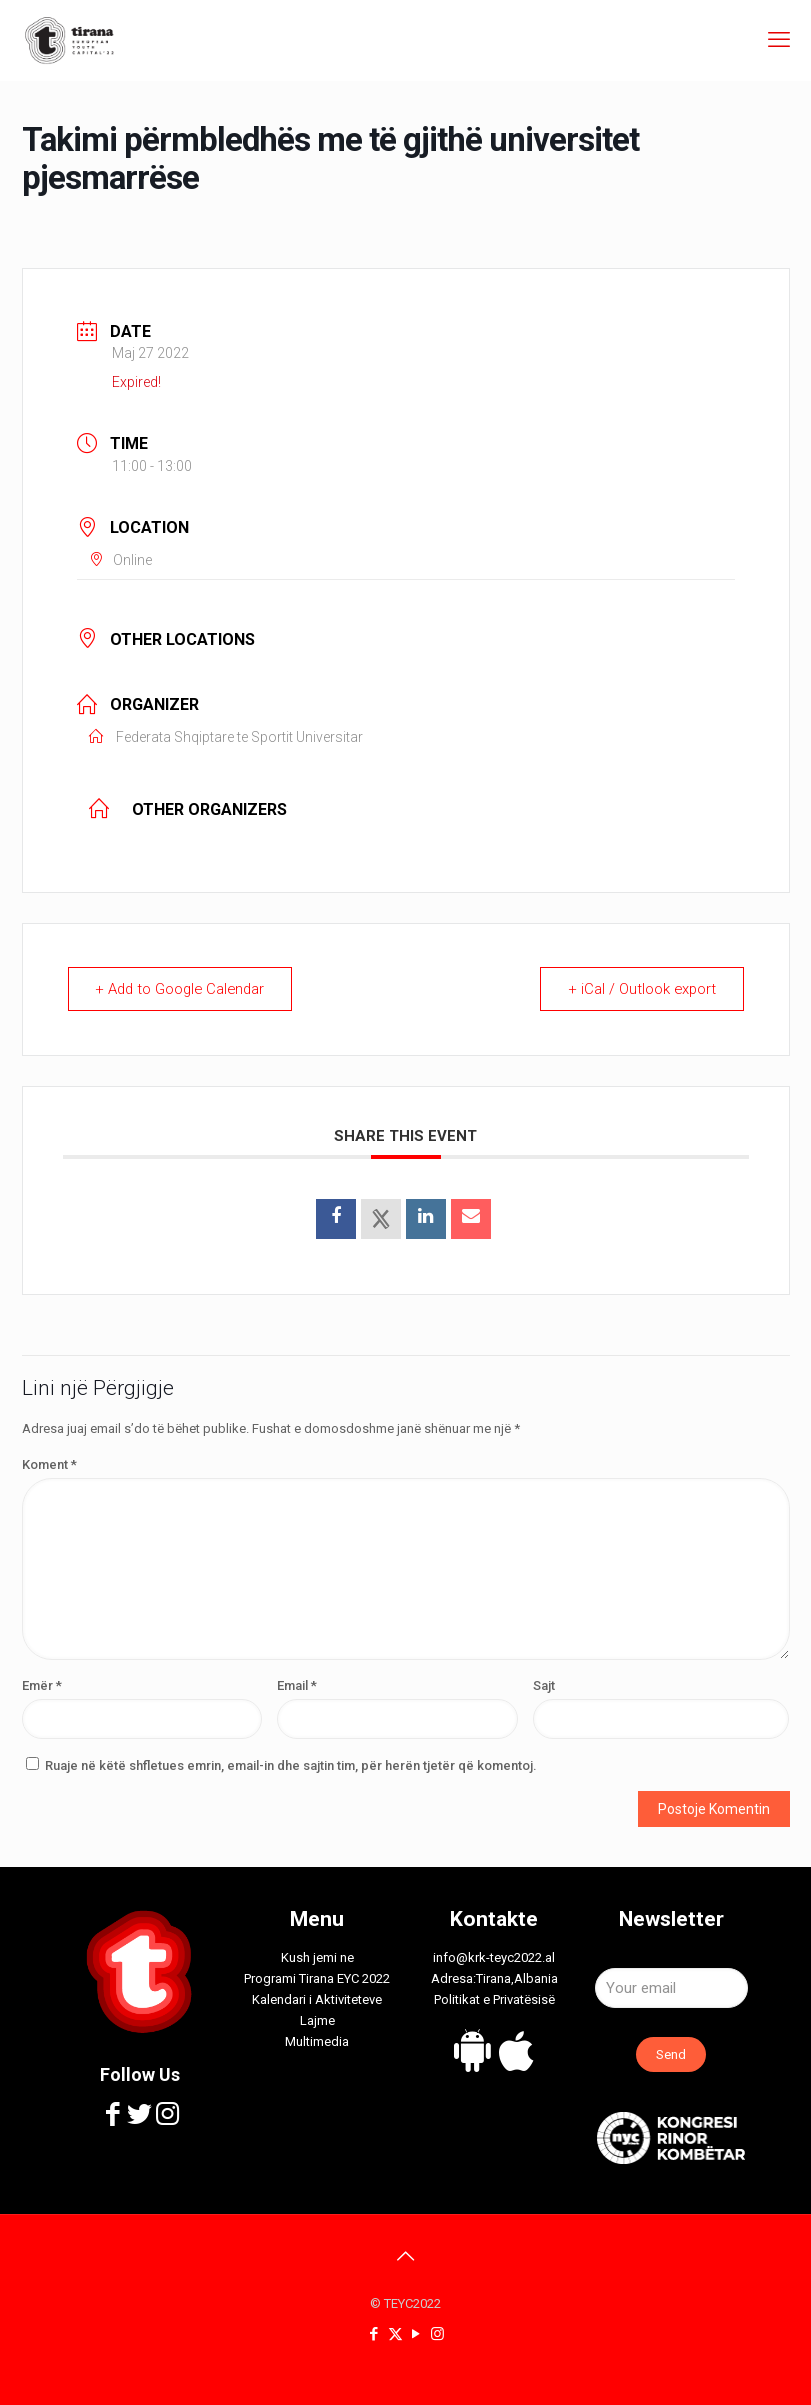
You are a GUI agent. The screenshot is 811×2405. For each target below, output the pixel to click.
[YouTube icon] (416, 2334)
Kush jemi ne (317, 1957)
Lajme (317, 2020)
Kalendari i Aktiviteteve (317, 1999)
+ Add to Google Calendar (184, 989)
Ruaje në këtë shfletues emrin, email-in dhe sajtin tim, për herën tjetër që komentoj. (291, 1765)
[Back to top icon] (406, 2256)
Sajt (544, 1685)
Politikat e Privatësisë (494, 1999)
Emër (42, 1685)
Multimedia (317, 2041)
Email (297, 1685)
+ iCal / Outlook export (640, 989)
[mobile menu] (779, 40)
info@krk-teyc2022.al (494, 1957)
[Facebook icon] (374, 2334)
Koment (49, 1464)
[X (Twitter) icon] (395, 2334)
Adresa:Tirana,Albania (494, 1978)
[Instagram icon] (437, 2334)
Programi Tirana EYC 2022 (317, 1978)
